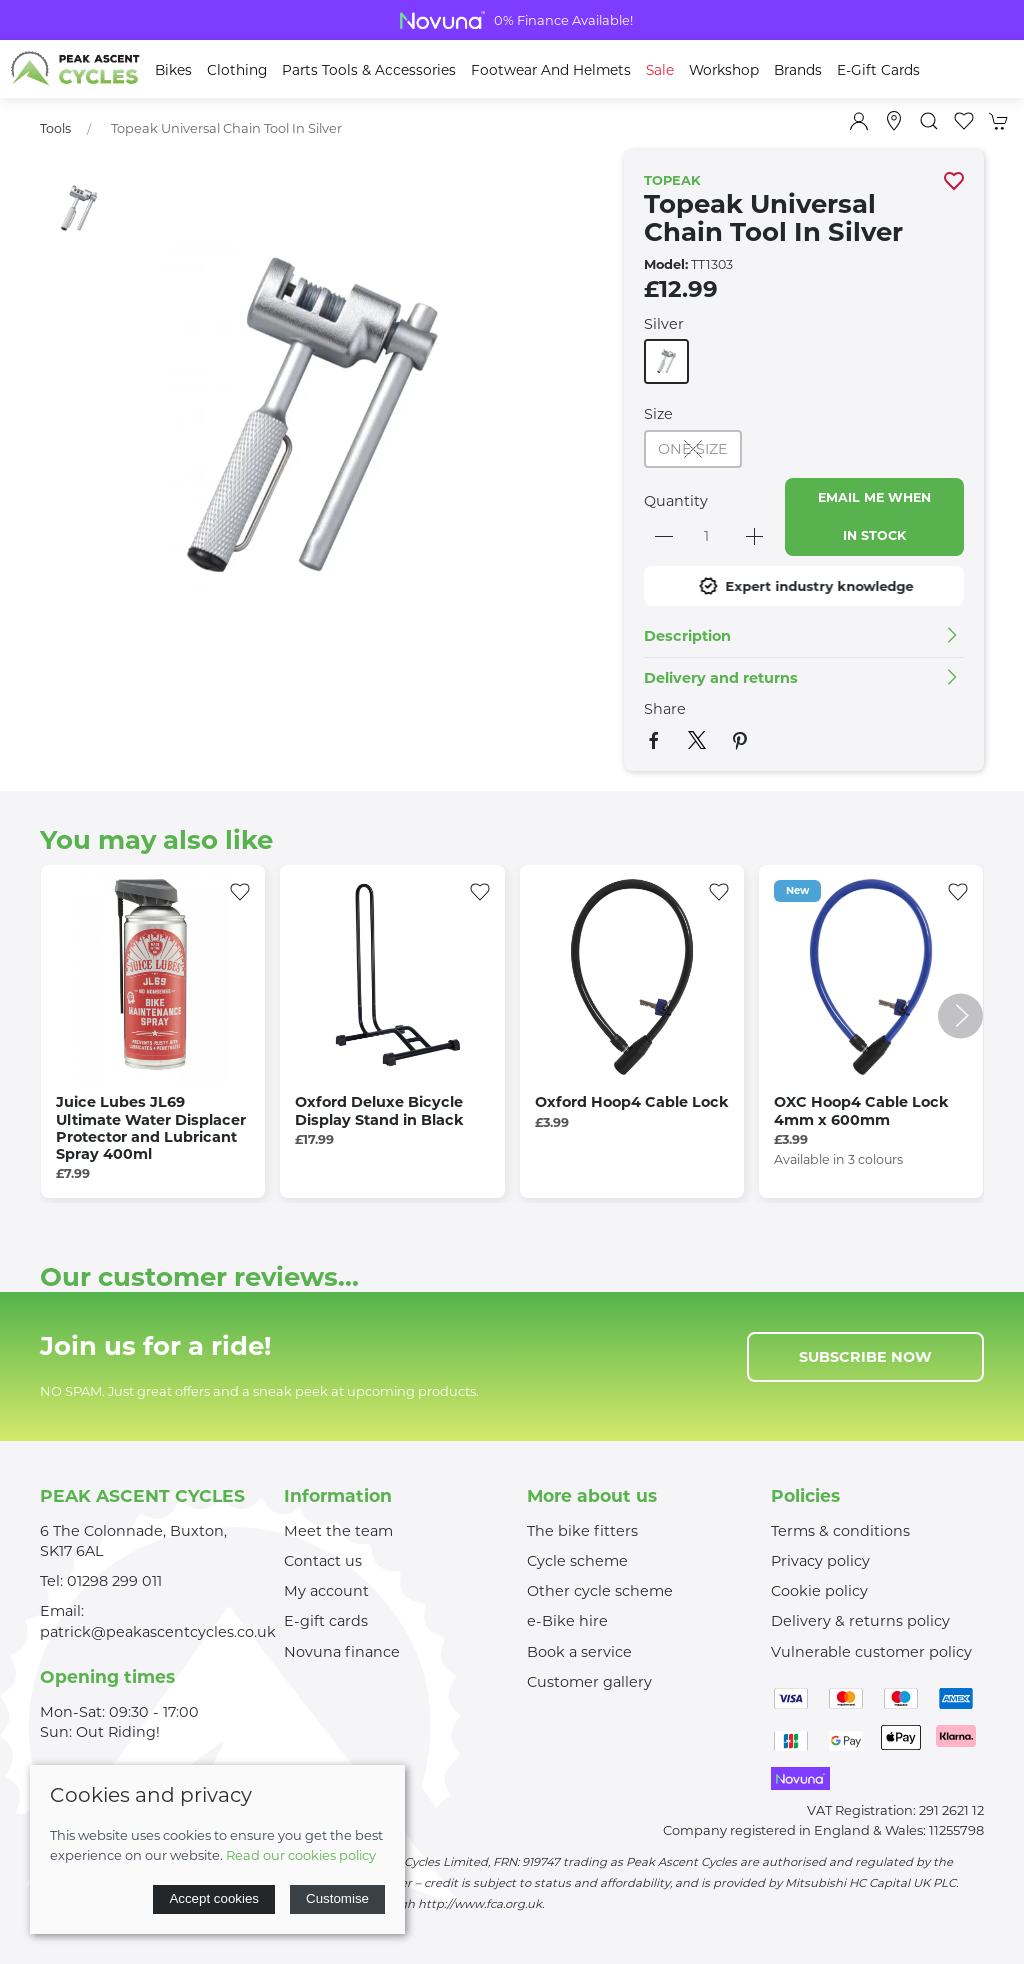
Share (665, 709)
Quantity (676, 501)
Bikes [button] (173, 70)
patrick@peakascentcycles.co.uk (158, 1632)
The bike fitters (582, 1531)
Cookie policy (819, 1591)
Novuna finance (342, 1652)
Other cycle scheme (600, 1591)
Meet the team (338, 1531)
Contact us (323, 1561)
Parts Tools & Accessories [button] (369, 70)
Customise (337, 1898)
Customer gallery (589, 1682)
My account (326, 1591)
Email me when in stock (874, 516)
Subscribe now (865, 1357)
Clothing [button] (237, 70)
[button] (929, 121)
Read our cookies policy (301, 1855)
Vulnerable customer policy (871, 1652)
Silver (664, 324)
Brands (798, 70)
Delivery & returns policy (860, 1621)
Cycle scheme (577, 1561)
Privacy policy (820, 1561)
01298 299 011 (114, 1581)
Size (658, 414)
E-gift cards (326, 1621)
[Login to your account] (859, 121)
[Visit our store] (894, 121)
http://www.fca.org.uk (480, 1904)
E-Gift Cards (878, 70)
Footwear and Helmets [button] (551, 70)
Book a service (579, 1652)
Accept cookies (214, 1898)
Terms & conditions (840, 1531)
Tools (55, 128)
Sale (660, 70)
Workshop (724, 70)
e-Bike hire (567, 1621)
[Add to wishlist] (240, 890)
